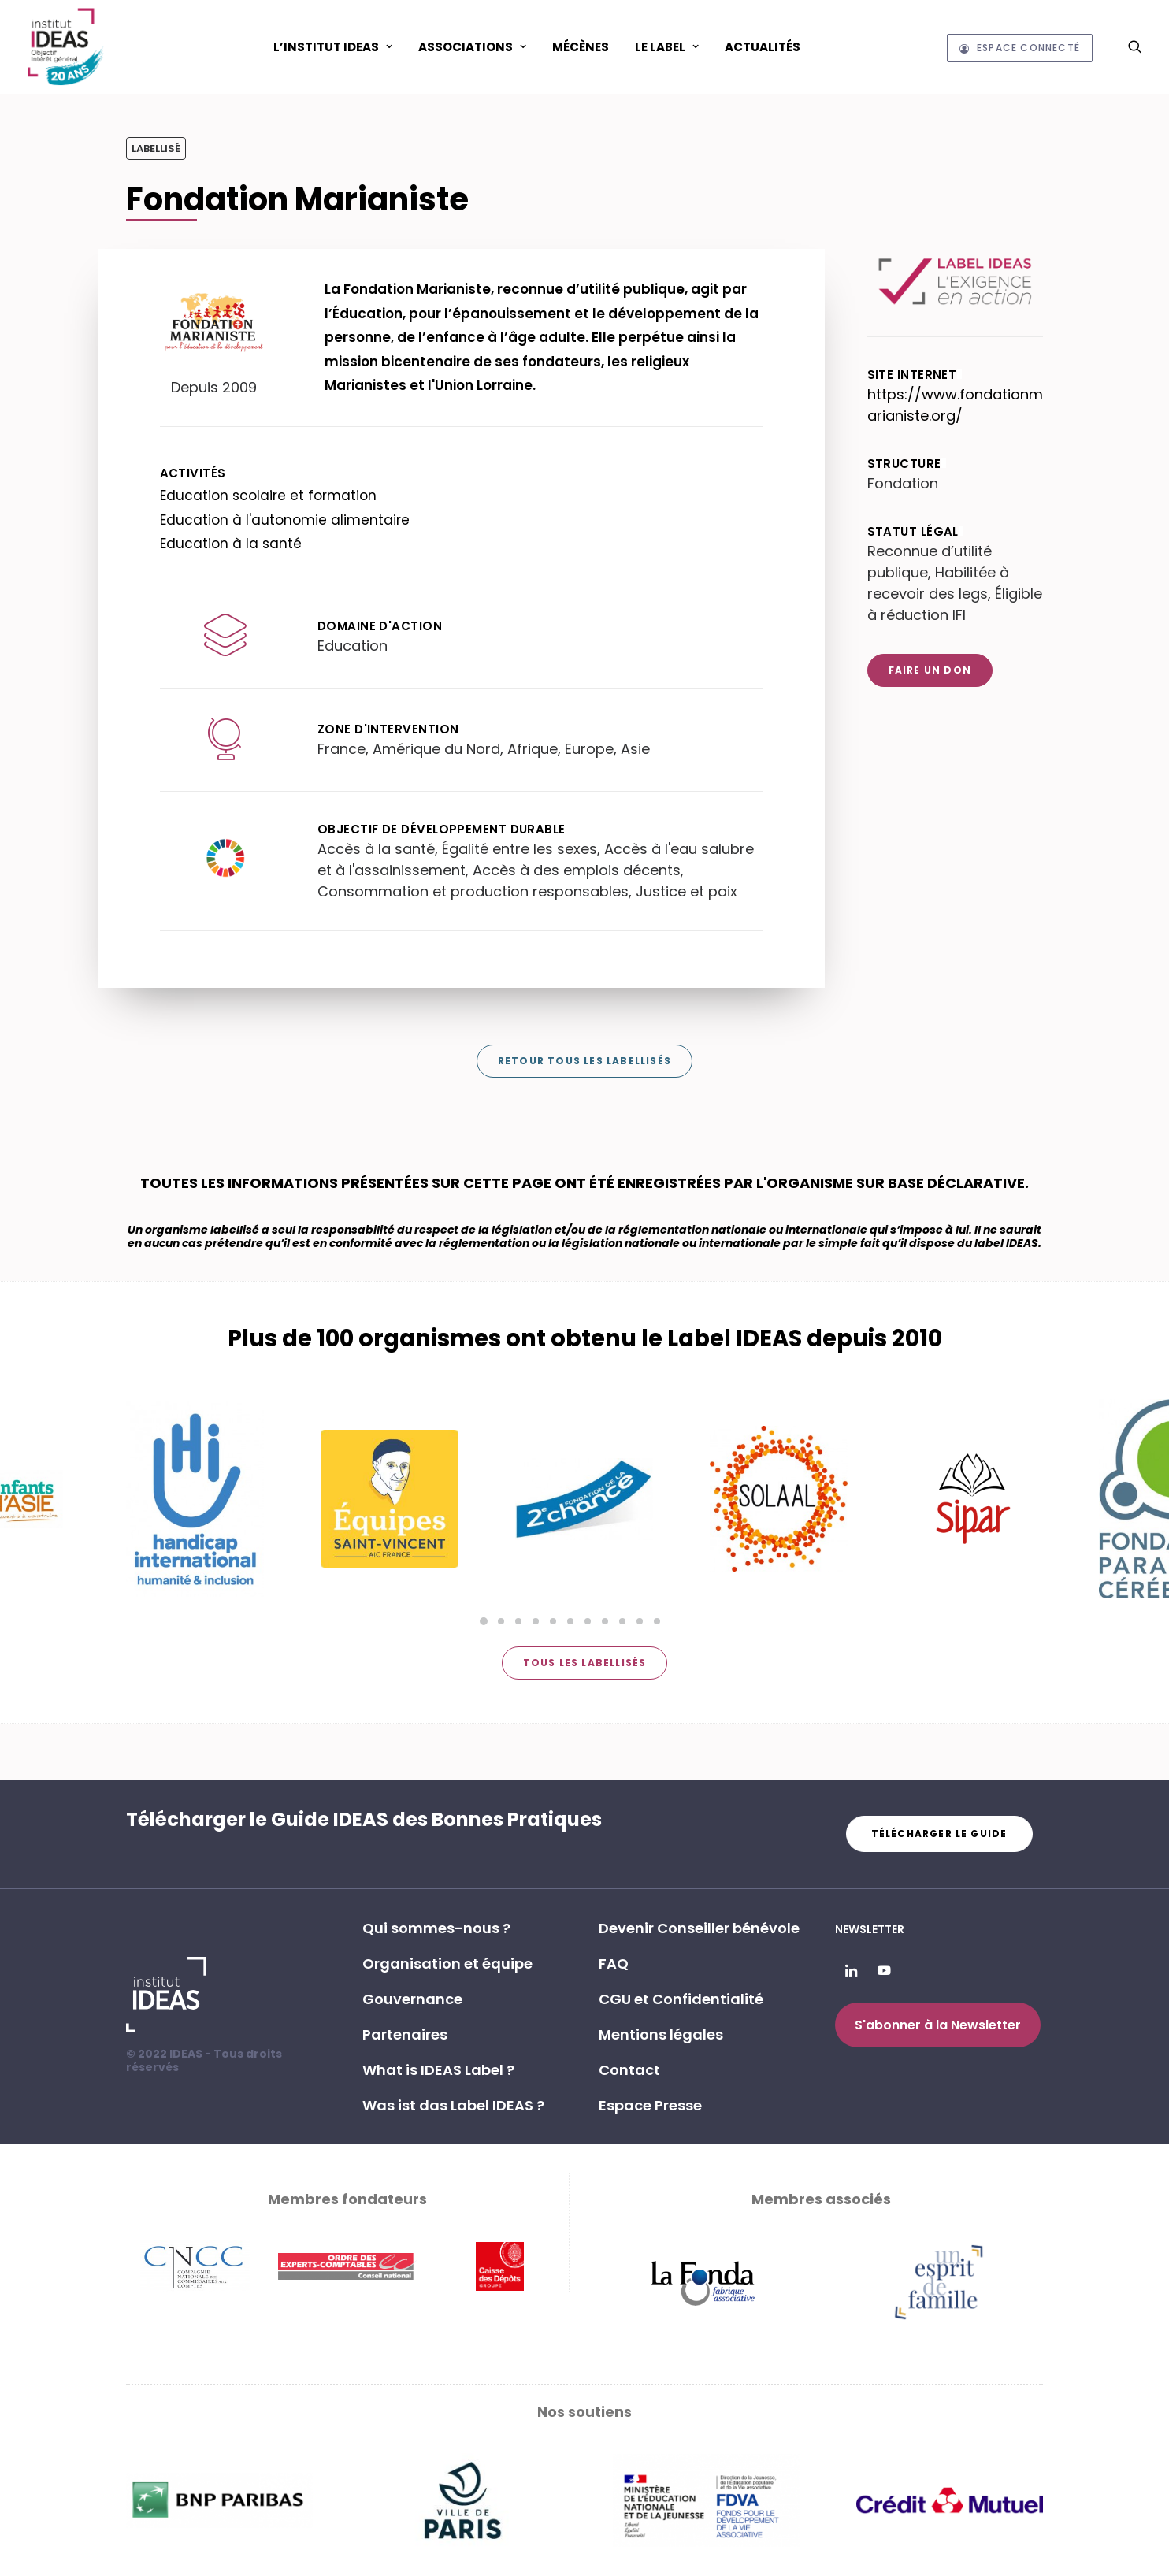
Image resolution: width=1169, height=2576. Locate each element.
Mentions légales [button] (661, 2034)
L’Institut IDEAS (332, 47)
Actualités (762, 47)
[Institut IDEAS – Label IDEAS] (66, 46)
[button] (1135, 46)
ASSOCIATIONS (472, 47)
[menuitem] (332, 46)
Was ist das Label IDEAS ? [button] (453, 2105)
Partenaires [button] (404, 2034)
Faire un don (930, 670)
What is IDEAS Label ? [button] (438, 2070)
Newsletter (869, 1929)
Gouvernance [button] (412, 1999)
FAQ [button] (614, 1963)
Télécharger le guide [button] (939, 1833)
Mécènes (580, 47)
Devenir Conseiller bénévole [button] (699, 1928)
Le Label (667, 47)
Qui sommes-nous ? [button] (436, 1928)
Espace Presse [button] (650, 2105)
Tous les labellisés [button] (585, 1662)
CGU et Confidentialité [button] (681, 1999)
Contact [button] (629, 2070)
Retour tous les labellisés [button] (584, 1060)
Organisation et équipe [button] (447, 1963)
